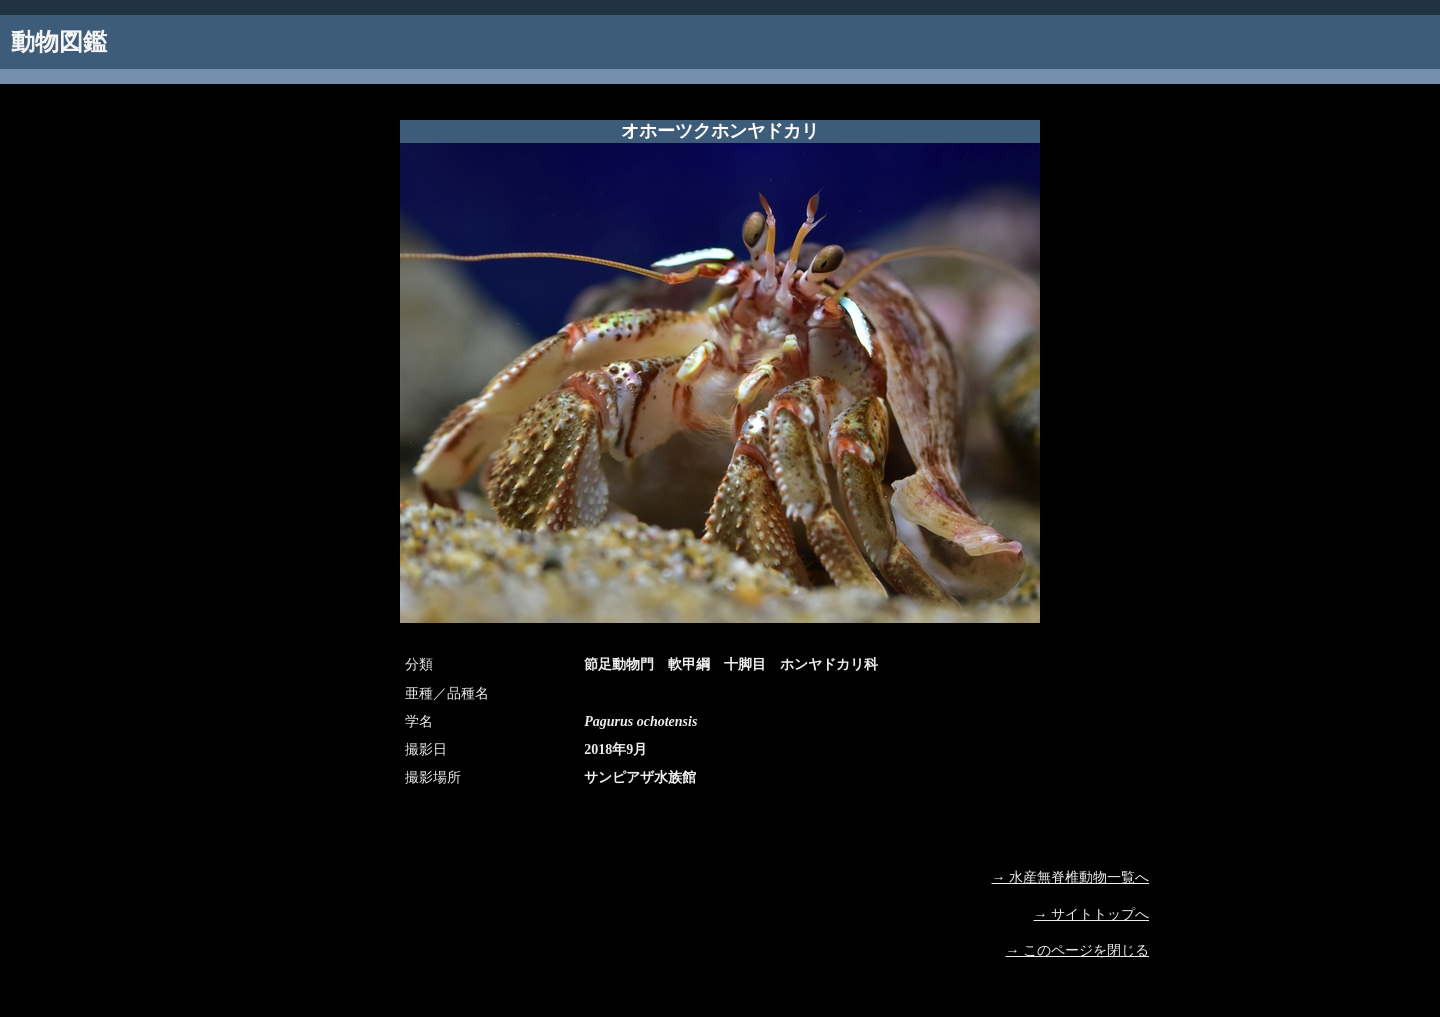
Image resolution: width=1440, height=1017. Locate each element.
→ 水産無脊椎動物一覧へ (1071, 877)
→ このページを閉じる (1078, 950)
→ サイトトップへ (1092, 914)
